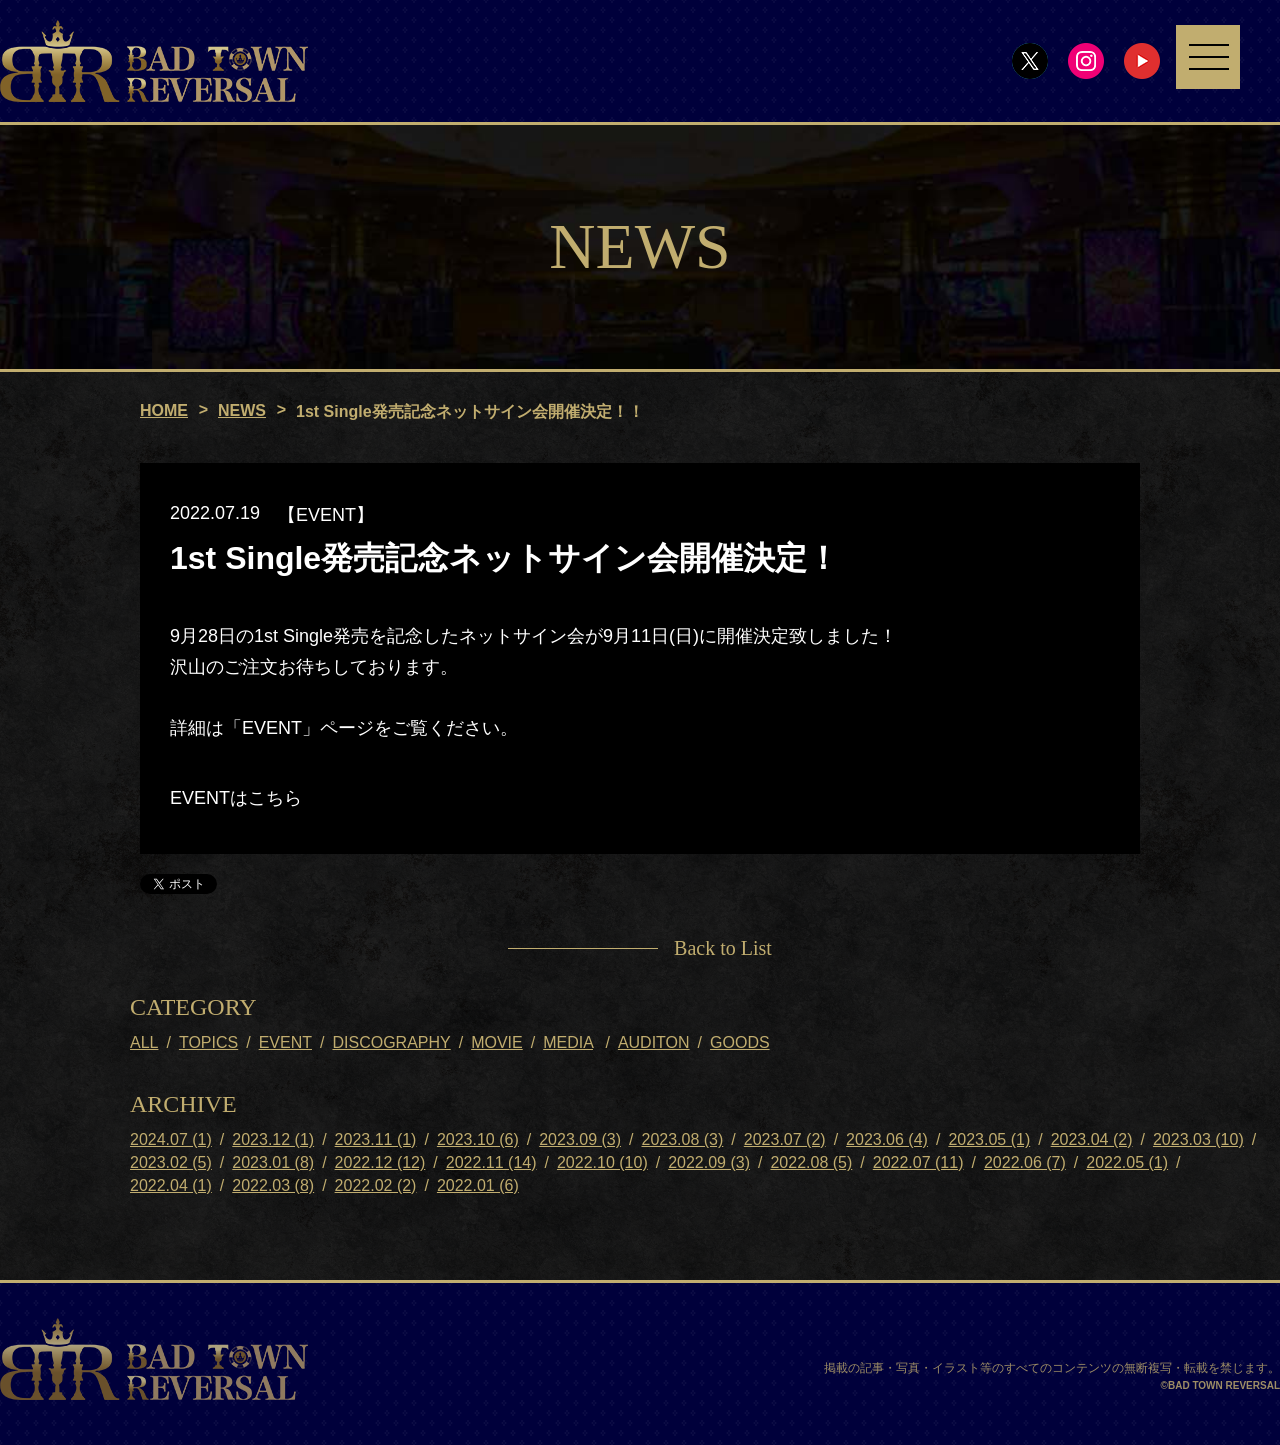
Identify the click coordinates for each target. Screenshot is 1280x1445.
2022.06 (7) (1025, 1162)
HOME (164, 410)
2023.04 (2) (1092, 1139)
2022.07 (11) (918, 1162)
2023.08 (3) (682, 1139)
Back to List (723, 948)
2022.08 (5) (811, 1162)
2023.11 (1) (376, 1139)
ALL (144, 1042)
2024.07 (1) (171, 1139)
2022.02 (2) (376, 1185)
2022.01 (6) (478, 1185)
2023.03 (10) (1198, 1139)
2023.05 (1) (989, 1139)
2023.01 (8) (273, 1162)
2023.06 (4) (887, 1139)
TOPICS (208, 1042)
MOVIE (497, 1042)
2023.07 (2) (785, 1139)
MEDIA (568, 1042)
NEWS (242, 410)
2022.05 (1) (1127, 1162)
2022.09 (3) (709, 1162)
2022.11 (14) (491, 1162)
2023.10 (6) (478, 1139)
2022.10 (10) (602, 1162)
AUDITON (654, 1042)
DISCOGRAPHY (391, 1042)
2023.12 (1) (273, 1139)
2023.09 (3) (580, 1139)
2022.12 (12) (380, 1162)
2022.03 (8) (273, 1185)
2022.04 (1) (171, 1185)
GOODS (740, 1042)
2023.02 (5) (171, 1162)
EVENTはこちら (236, 799)
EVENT (285, 1042)
